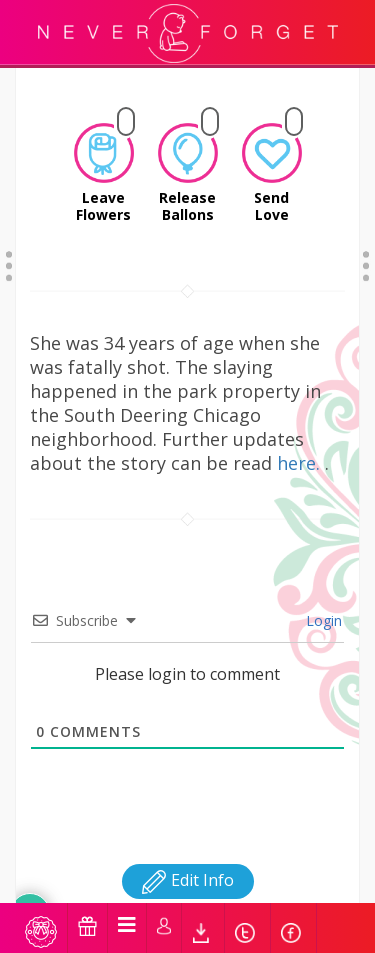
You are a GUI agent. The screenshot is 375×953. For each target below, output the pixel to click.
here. (301, 438)
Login (322, 595)
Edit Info (188, 855)
